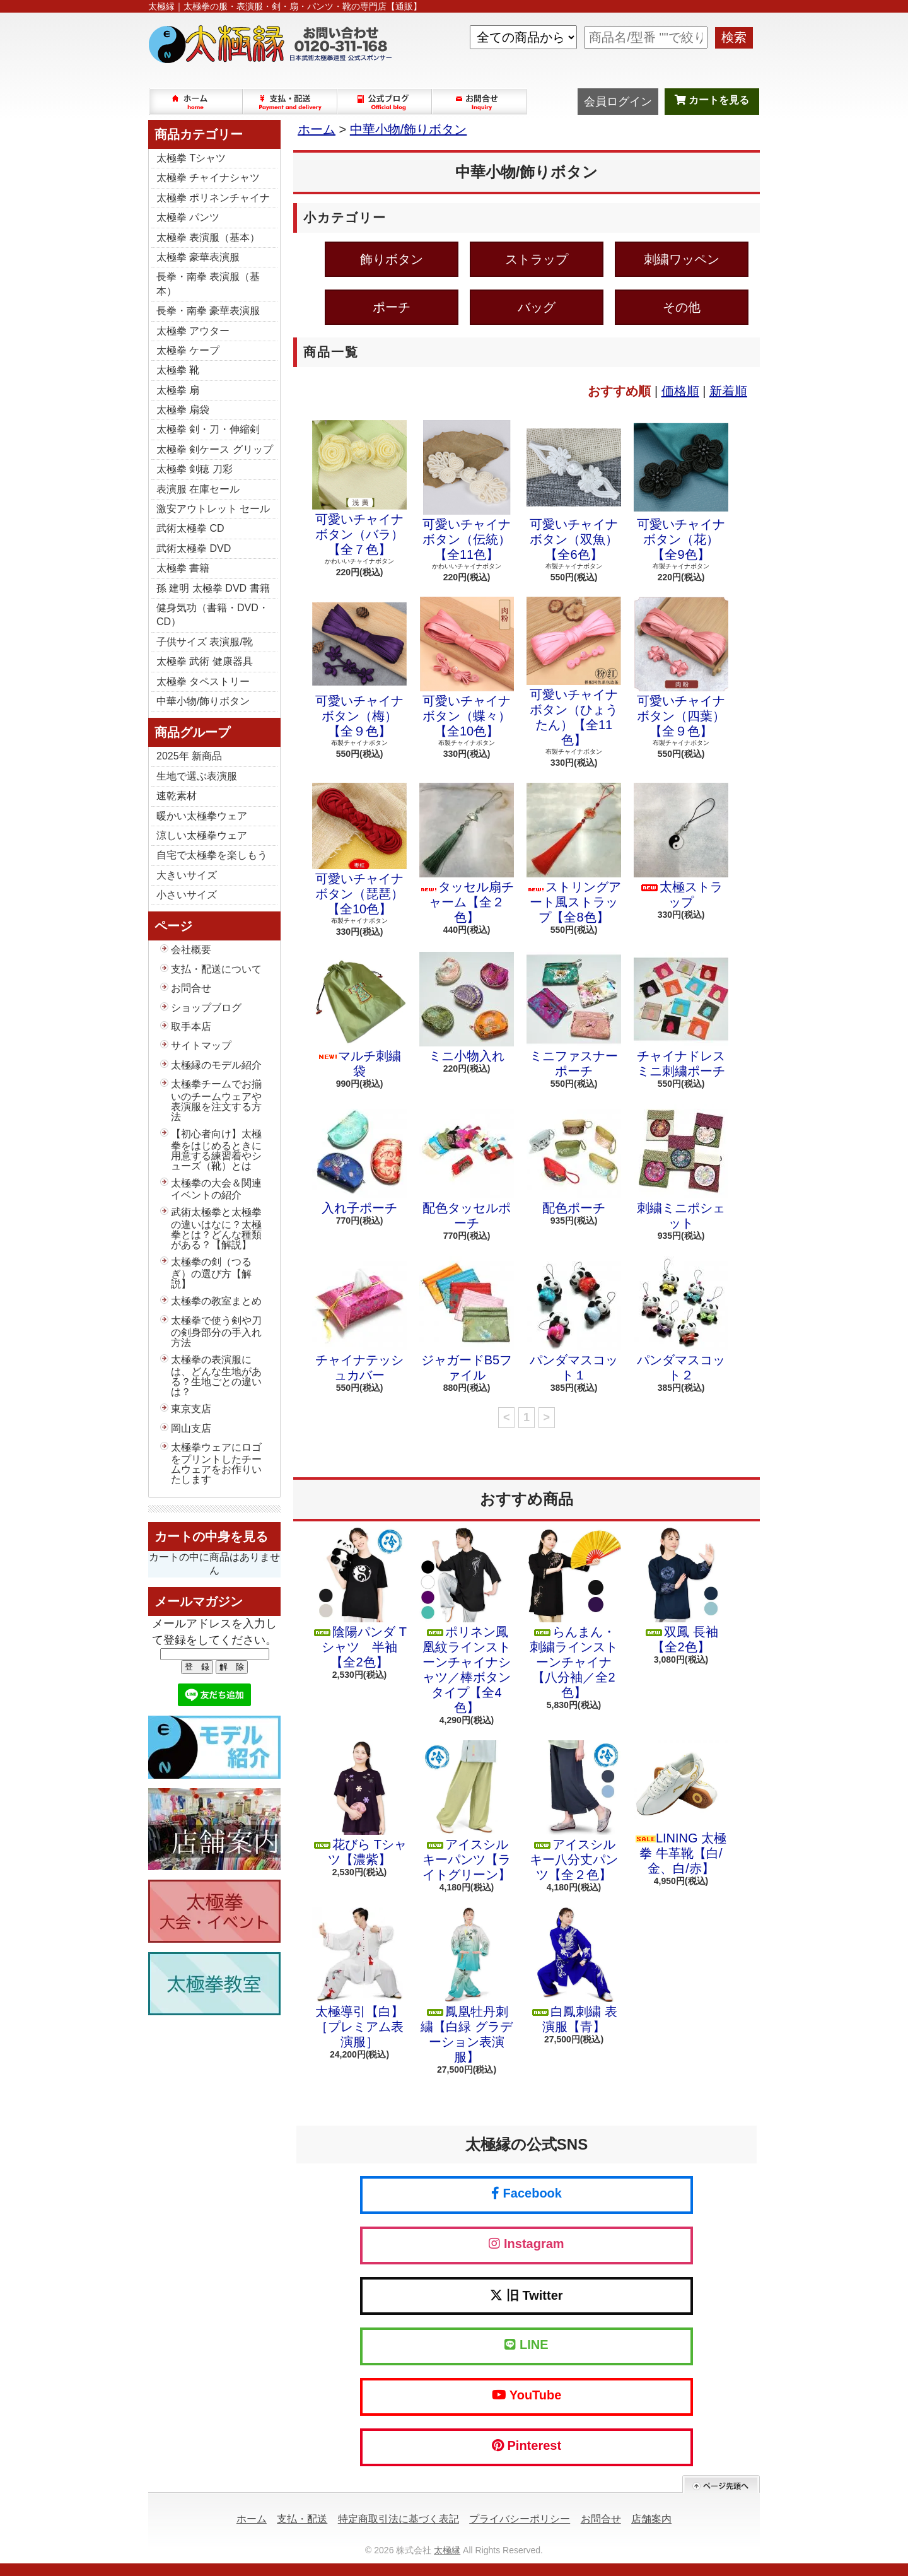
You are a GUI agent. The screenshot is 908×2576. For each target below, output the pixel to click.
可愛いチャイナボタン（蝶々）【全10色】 (467, 667)
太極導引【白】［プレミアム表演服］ (359, 1978)
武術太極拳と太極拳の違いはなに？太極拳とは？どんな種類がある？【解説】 (216, 1228)
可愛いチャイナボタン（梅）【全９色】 (359, 667)
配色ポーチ (574, 1159)
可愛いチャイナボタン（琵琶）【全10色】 (359, 849)
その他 (682, 307)
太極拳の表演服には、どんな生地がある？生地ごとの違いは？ (216, 1375)
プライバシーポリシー (519, 2519)
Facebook (526, 2193)
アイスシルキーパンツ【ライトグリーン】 (466, 1811)
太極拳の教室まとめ (216, 1301)
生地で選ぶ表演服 (196, 776)
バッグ (537, 307)
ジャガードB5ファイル (466, 1319)
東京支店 (191, 1408)
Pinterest (526, 2445)
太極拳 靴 (177, 370)
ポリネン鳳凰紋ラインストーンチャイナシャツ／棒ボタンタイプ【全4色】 (466, 1621)
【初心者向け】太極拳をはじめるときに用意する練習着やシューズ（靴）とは (216, 1149)
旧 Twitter (526, 2295)
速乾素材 (176, 795)
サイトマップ (201, 1045)
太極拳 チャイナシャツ (208, 177)
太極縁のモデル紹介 (216, 1065)
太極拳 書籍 (182, 568)
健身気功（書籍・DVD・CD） (212, 614)
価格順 (680, 391)
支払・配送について (290, 101)
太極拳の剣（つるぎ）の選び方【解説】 (211, 1272)
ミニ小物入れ (466, 1007)
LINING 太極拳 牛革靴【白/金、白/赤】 (681, 1807)
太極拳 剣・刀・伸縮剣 (208, 429)
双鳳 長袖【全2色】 (681, 1591)
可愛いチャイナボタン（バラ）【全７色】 (359, 488)
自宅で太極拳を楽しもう (211, 855)
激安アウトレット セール (213, 508)
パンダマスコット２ (681, 1319)
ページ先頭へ (721, 2484)
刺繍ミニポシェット (681, 1167)
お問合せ (480, 101)
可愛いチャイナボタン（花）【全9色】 (681, 490)
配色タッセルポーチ (466, 1167)
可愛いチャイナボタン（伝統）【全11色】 (466, 490)
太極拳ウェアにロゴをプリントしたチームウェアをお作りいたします (216, 1463)
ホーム (196, 101)
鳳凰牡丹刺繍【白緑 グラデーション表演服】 (466, 1985)
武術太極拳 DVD (193, 548)
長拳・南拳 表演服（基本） (208, 283)
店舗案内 (651, 2519)
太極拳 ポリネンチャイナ (213, 197)
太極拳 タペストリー (203, 681)
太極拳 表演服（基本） (208, 237)
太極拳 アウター (193, 330)
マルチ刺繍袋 (359, 1015)
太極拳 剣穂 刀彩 (194, 469)
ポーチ (391, 307)
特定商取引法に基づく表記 (398, 2519)
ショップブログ (385, 101)
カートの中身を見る (211, 1536)
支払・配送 (302, 2519)
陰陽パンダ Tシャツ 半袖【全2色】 (359, 1598)
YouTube (527, 2395)
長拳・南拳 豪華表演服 (208, 310)
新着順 (728, 391)
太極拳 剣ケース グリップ (214, 449)
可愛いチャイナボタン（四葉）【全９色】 (681, 667)
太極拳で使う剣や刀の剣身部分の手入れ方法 (216, 1331)
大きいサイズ (186, 875)
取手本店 (191, 1026)
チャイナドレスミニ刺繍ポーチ (681, 1015)
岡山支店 (191, 1428)
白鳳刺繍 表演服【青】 (574, 1970)
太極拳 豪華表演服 (198, 257)
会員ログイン (618, 101)
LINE (526, 2344)
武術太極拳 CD (190, 528)
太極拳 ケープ (187, 350)
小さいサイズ (186, 894)
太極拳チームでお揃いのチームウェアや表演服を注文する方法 (216, 1100)
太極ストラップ (681, 846)
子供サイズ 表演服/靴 (204, 641)
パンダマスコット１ (574, 1319)
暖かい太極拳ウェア (201, 816)
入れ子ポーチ (359, 1159)
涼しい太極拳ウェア (201, 835)
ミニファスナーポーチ (574, 1015)
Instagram (526, 2244)
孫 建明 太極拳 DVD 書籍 (213, 588)
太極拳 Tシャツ (191, 158)
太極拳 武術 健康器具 (204, 661)
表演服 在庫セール (198, 489)
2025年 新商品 (189, 756)
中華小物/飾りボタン (203, 701)
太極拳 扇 (177, 390)
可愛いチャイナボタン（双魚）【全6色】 (574, 490)
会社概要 (191, 949)
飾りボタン (391, 259)
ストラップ (536, 259)
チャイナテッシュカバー (359, 1319)
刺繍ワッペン (681, 259)
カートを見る (712, 100)
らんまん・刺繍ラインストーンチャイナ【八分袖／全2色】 (574, 1613)
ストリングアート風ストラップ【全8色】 (574, 853)
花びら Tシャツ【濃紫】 (359, 1803)
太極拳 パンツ (187, 217)
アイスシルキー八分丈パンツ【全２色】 (574, 1811)
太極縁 (447, 2550)
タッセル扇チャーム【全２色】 (466, 853)
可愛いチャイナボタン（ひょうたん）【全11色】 (574, 672)
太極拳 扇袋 (182, 409)
